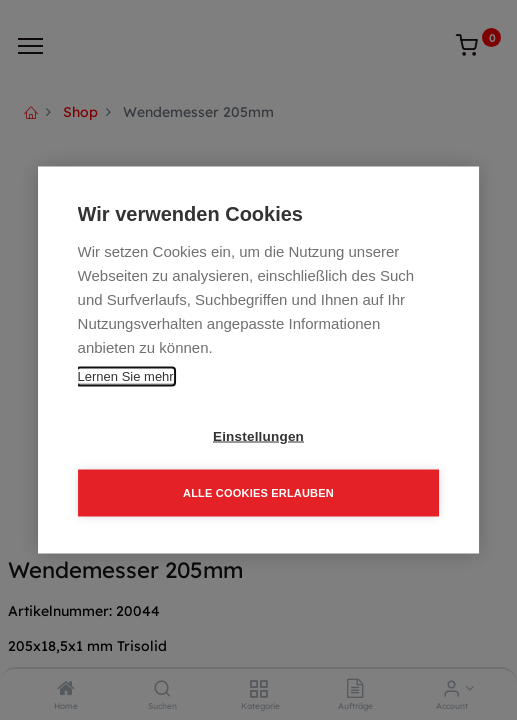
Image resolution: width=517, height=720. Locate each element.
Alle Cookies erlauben (258, 493)
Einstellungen (258, 436)
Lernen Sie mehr (126, 376)
